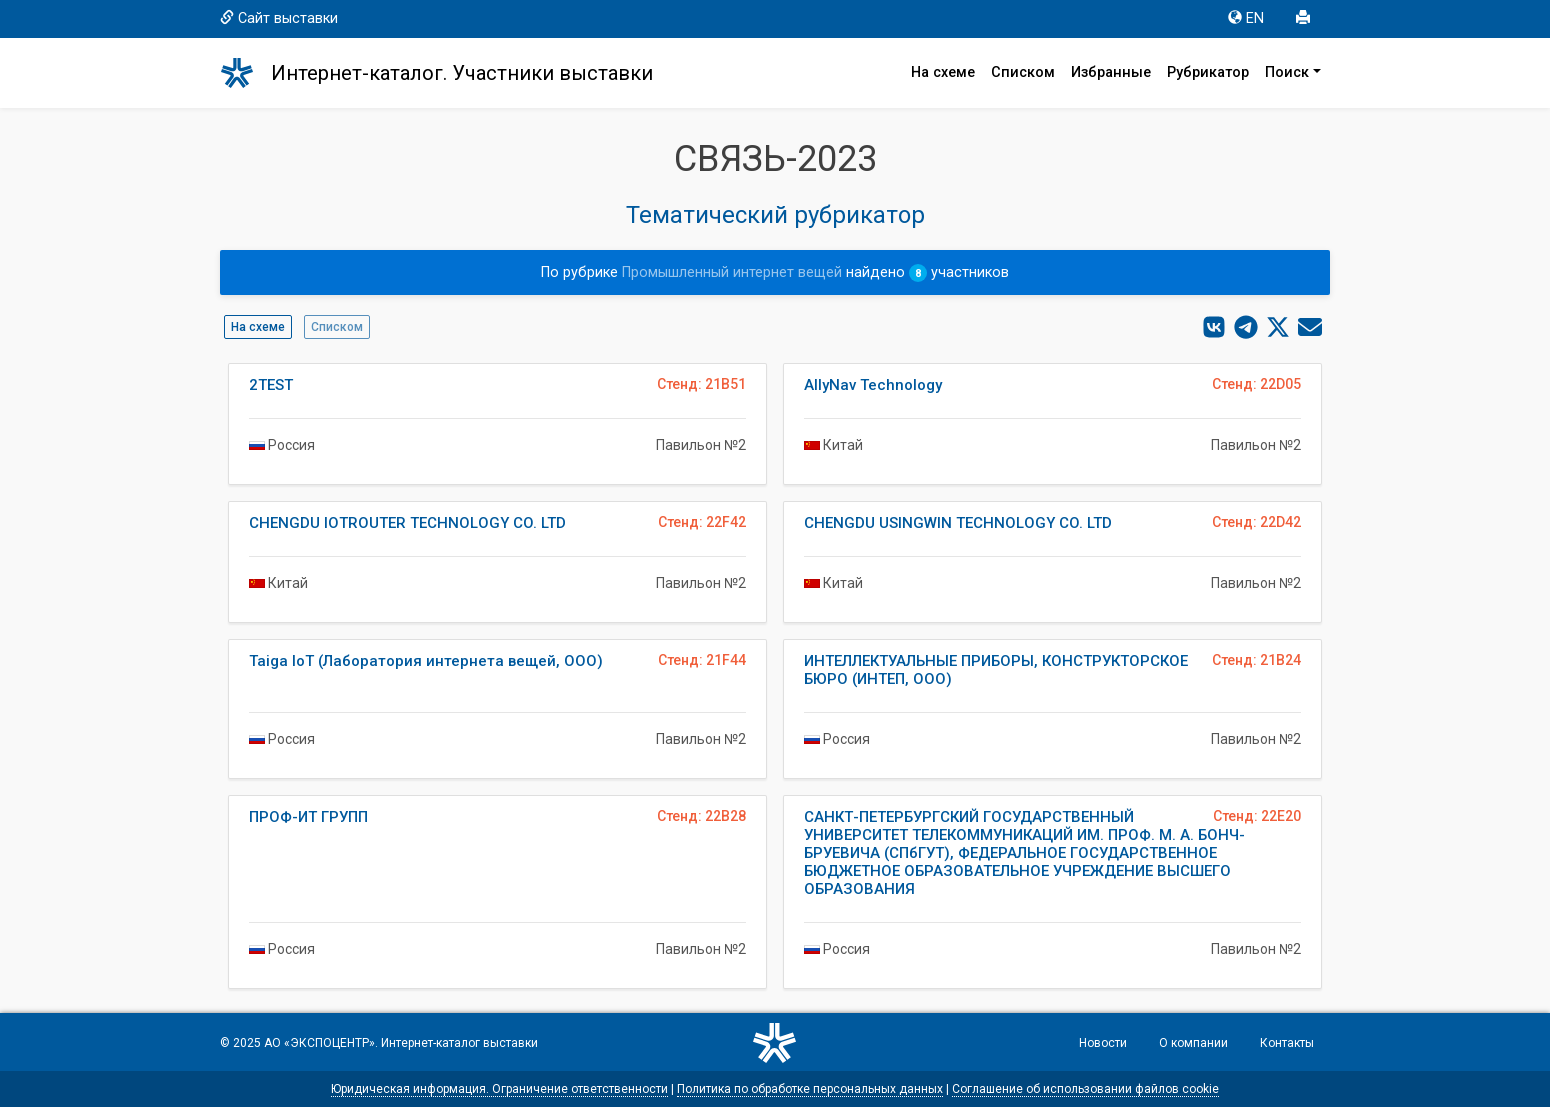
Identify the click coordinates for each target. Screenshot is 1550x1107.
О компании (1193, 1043)
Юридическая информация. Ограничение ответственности (499, 1089)
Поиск (1287, 72)
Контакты (1287, 1043)
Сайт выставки (279, 18)
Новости (1103, 1043)
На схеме (943, 72)
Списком (1023, 72)
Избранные (1111, 72)
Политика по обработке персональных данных (810, 1089)
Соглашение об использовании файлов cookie (1085, 1089)
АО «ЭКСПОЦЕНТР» (319, 1043)
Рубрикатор (1208, 72)
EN (1246, 18)
